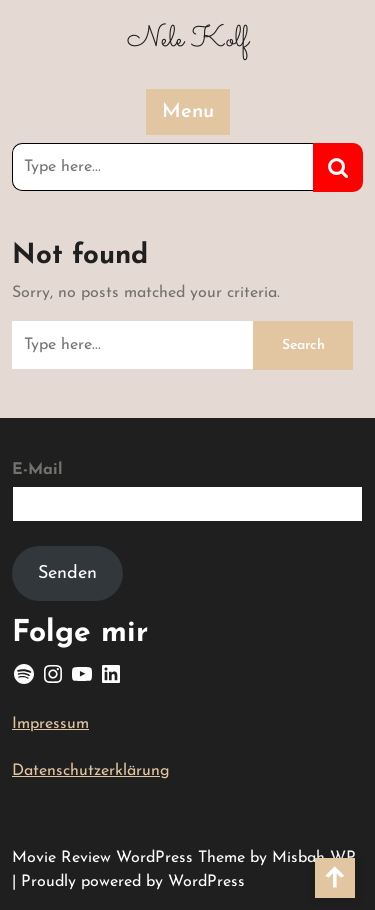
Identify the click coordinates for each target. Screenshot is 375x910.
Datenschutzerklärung (91, 771)
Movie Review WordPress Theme (131, 858)
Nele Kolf (188, 40)
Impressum (50, 724)
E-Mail (37, 470)
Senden (67, 573)
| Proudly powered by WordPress (128, 882)
